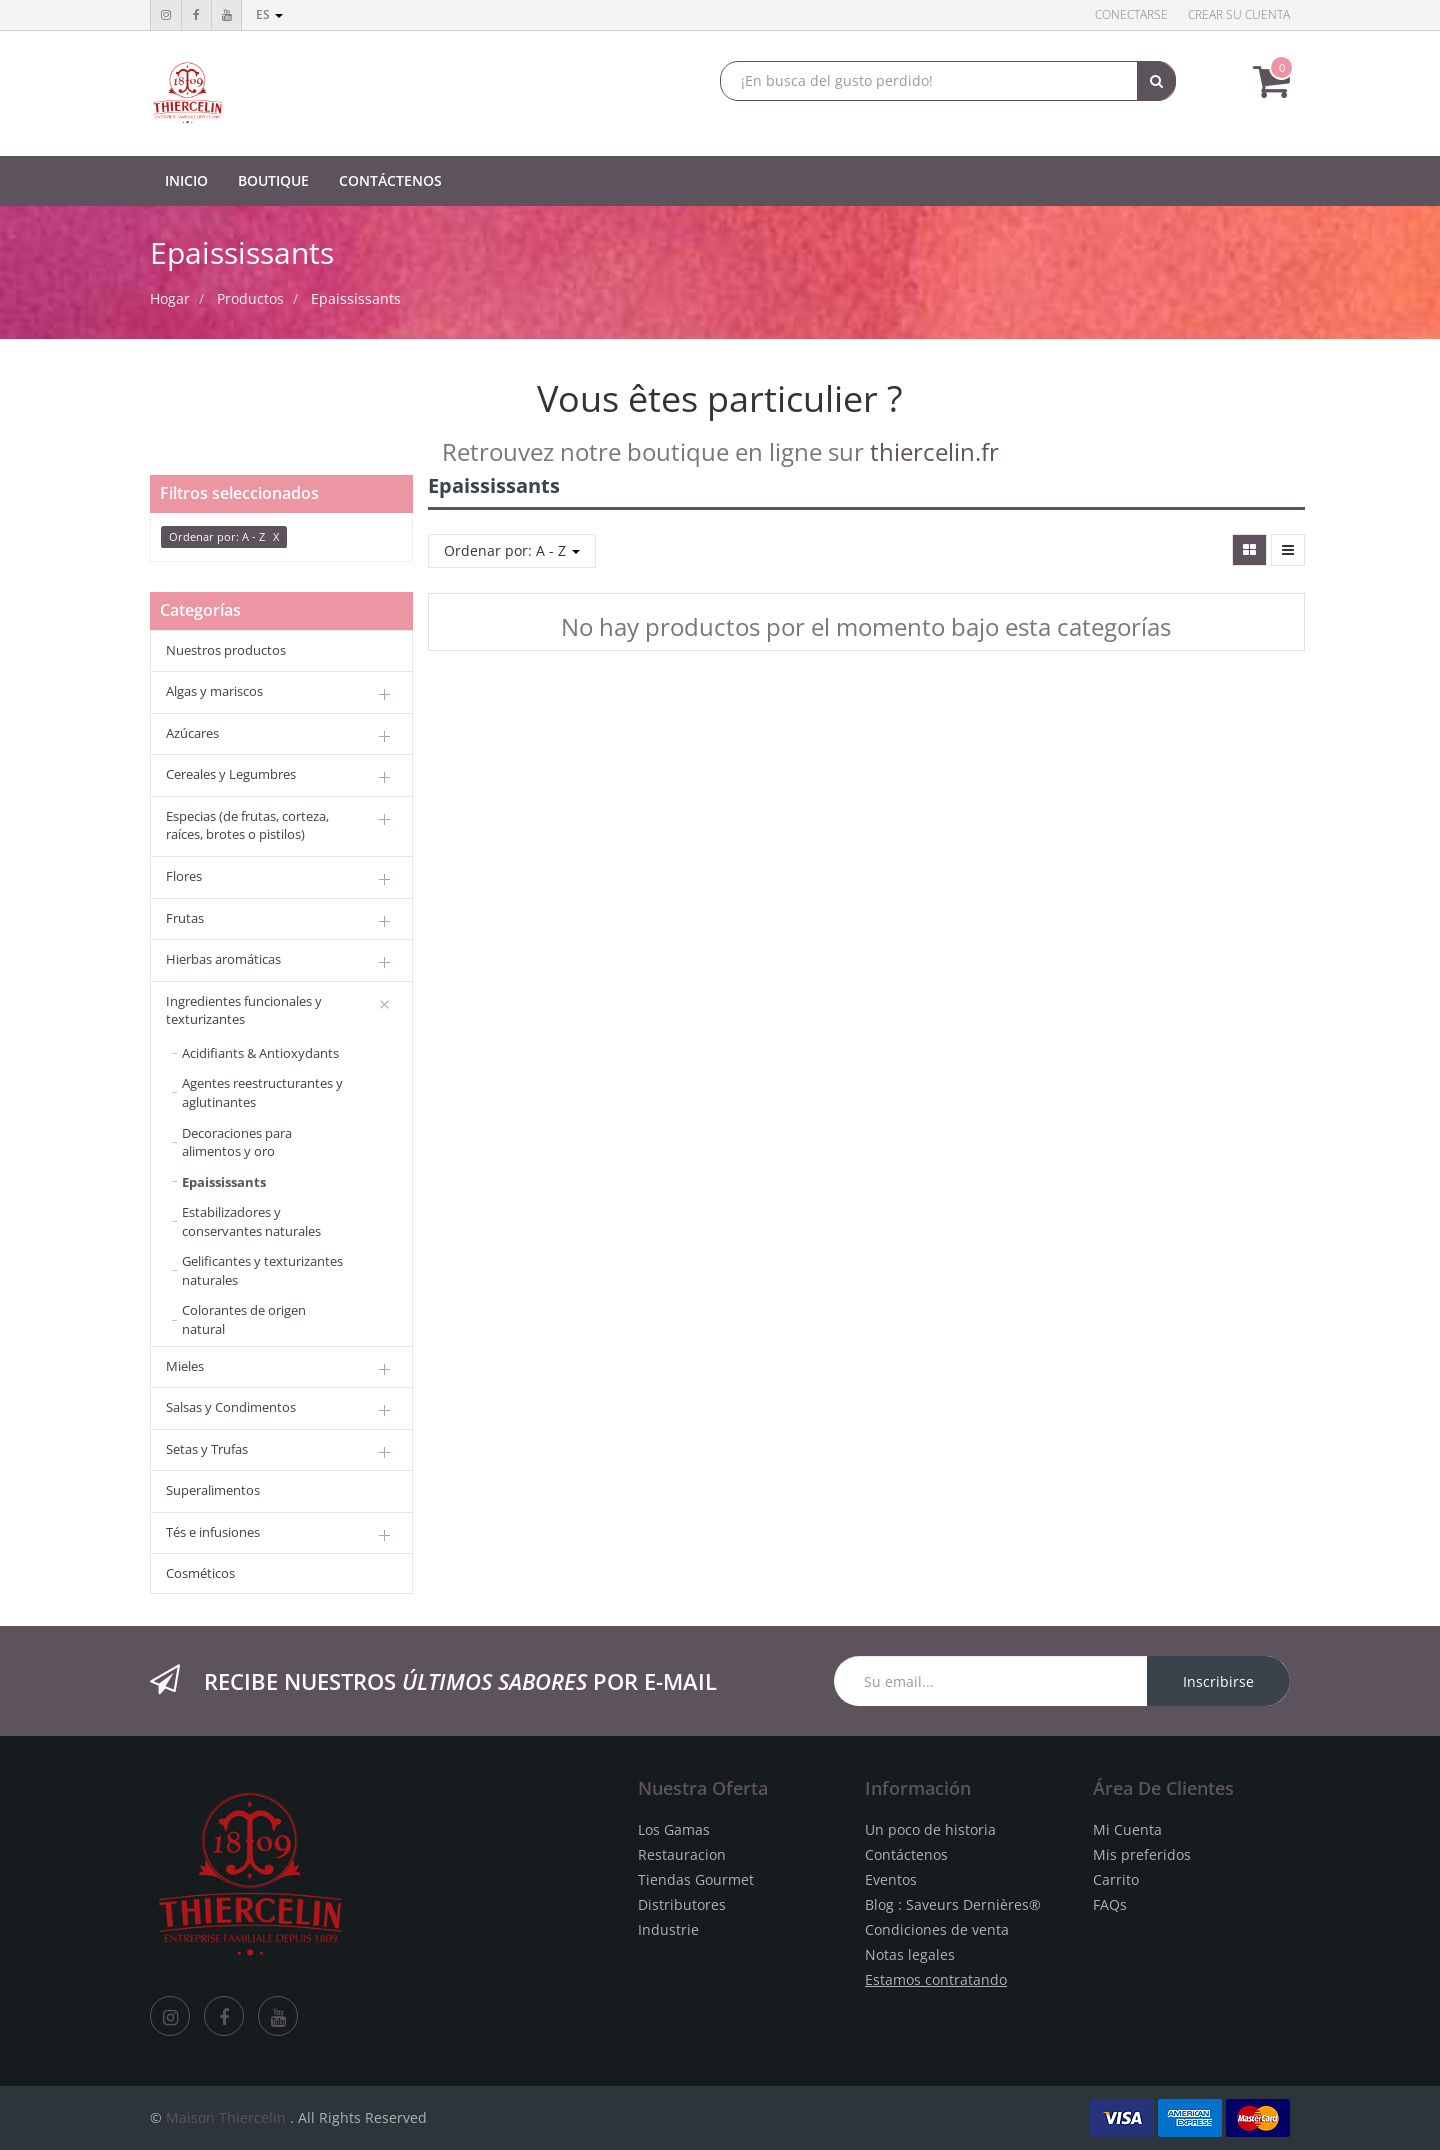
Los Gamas (674, 1829)
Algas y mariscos (214, 691)
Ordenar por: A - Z (512, 550)
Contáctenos (906, 1854)
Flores (184, 876)
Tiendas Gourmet (696, 1879)
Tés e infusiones (213, 1532)
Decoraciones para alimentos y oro (237, 1142)
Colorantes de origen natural (244, 1319)
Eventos (891, 1879)
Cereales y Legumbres (231, 774)
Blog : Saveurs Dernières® (953, 1904)
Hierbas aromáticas (223, 959)
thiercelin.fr (934, 451)
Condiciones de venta (937, 1929)
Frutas (185, 918)
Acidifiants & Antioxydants (260, 1053)
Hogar (170, 298)
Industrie (668, 1929)
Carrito (1116, 1879)
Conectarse (1131, 14)
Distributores (682, 1904)
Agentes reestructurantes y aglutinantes (262, 1092)
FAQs (1110, 1904)
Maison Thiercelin (226, 2117)
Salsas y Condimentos (231, 1407)
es (269, 14)
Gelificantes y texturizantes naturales (262, 1270)
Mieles (185, 1366)
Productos (250, 298)
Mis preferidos (1142, 1854)
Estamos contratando (936, 1979)
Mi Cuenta (1127, 1829)
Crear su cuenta (1239, 14)
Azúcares (192, 733)
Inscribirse (1218, 1681)
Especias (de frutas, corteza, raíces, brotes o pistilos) (247, 825)
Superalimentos (213, 1490)
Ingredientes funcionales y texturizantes (244, 1010)
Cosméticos (200, 1573)
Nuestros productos (226, 650)
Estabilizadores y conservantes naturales (251, 1221)
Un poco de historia (930, 1829)
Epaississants (356, 298)
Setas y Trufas (207, 1449)
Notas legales (910, 1954)
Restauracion (682, 1854)
